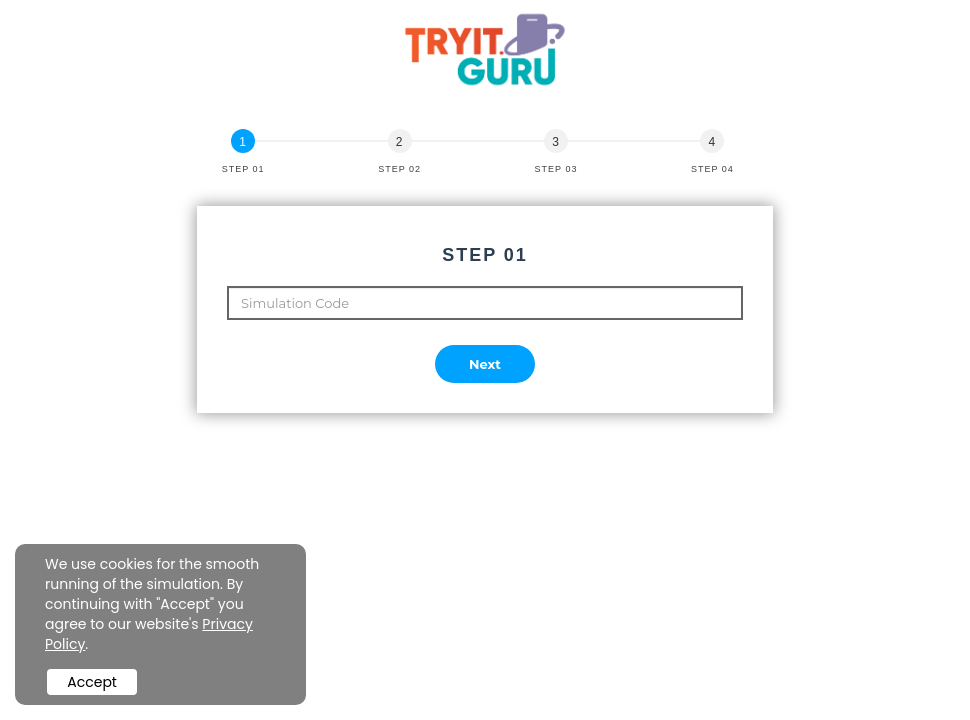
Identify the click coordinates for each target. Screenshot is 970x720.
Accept (92, 682)
